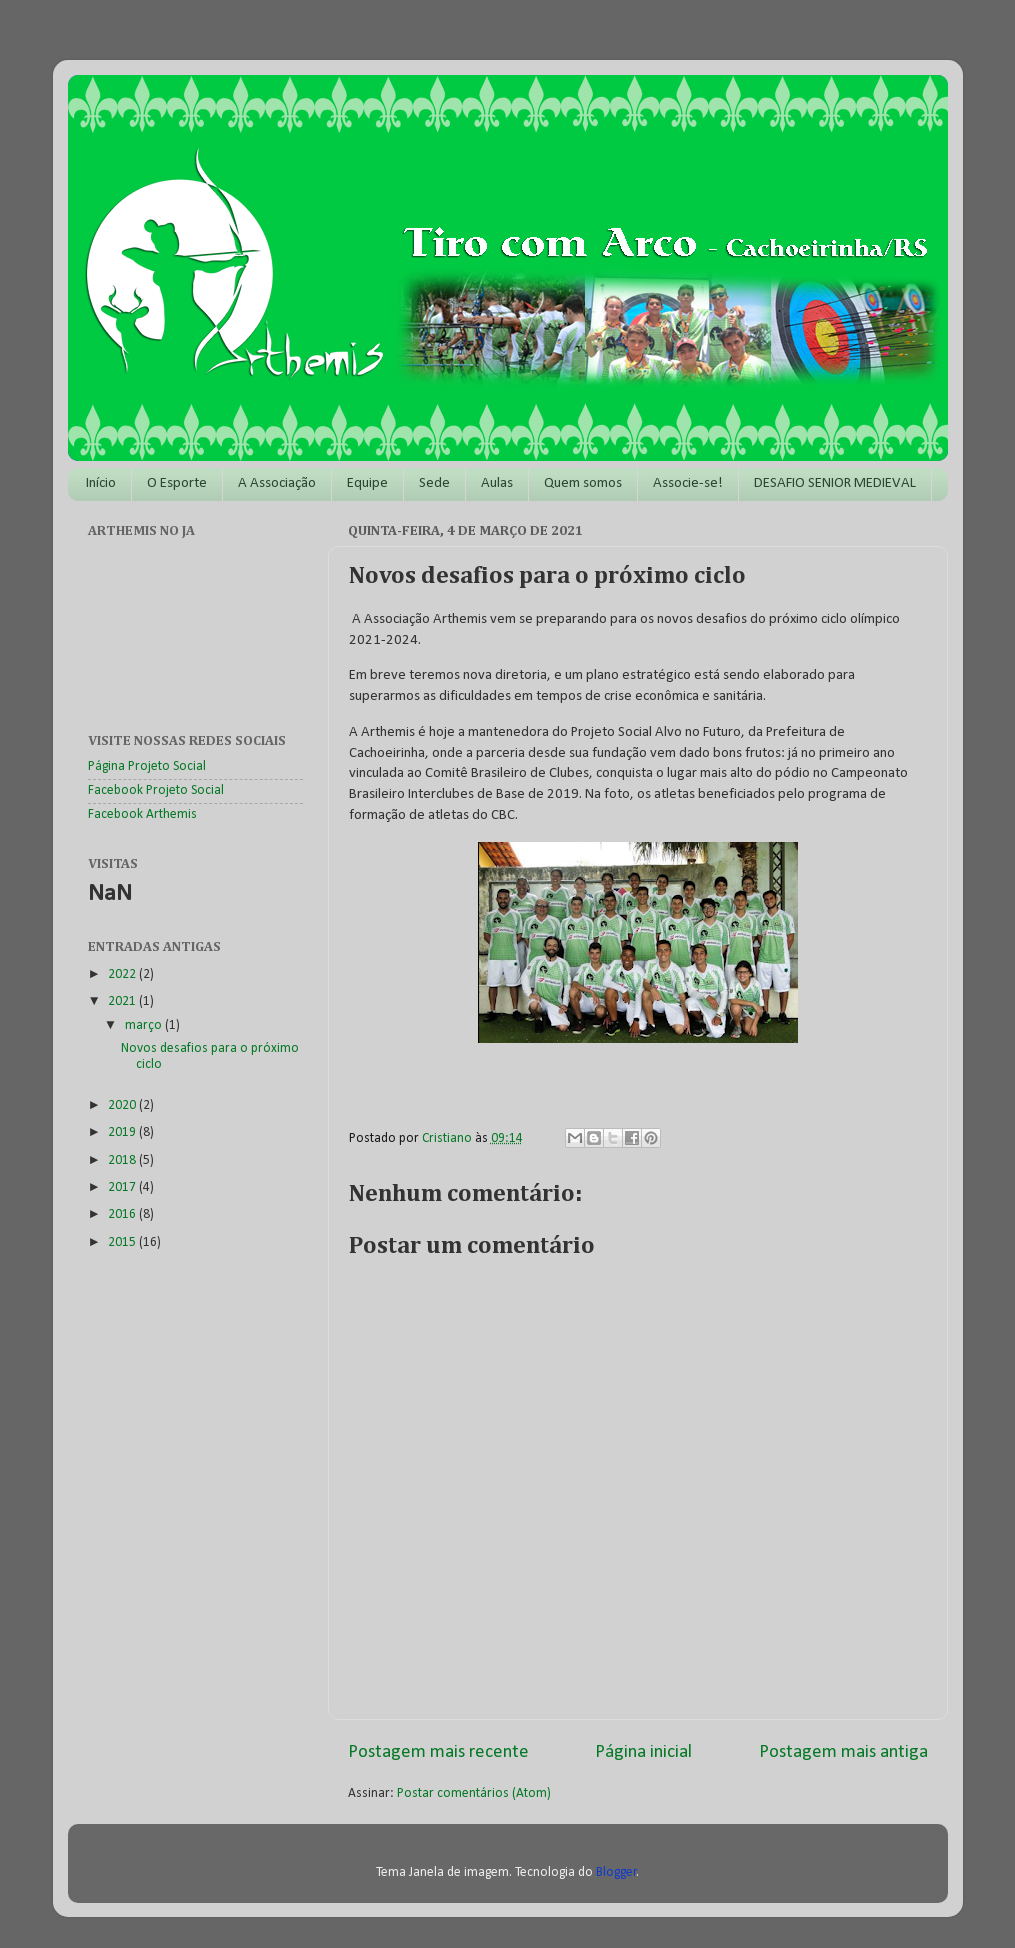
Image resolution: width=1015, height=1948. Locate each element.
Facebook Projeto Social (156, 790)
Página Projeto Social (147, 766)
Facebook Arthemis (142, 814)
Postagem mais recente (438, 1752)
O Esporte (177, 483)
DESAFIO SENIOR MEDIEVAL (835, 483)
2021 (123, 1001)
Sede (434, 483)
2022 (123, 974)
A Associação (277, 483)
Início (101, 483)
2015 (123, 1242)
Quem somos (583, 483)
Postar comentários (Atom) (474, 1793)
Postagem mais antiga (843, 1752)
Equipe (367, 483)
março (145, 1025)
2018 (123, 1160)
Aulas (497, 483)
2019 (123, 1132)
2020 (123, 1105)
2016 (123, 1214)
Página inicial (643, 1752)
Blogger (616, 1872)
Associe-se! (688, 483)
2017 (123, 1187)
